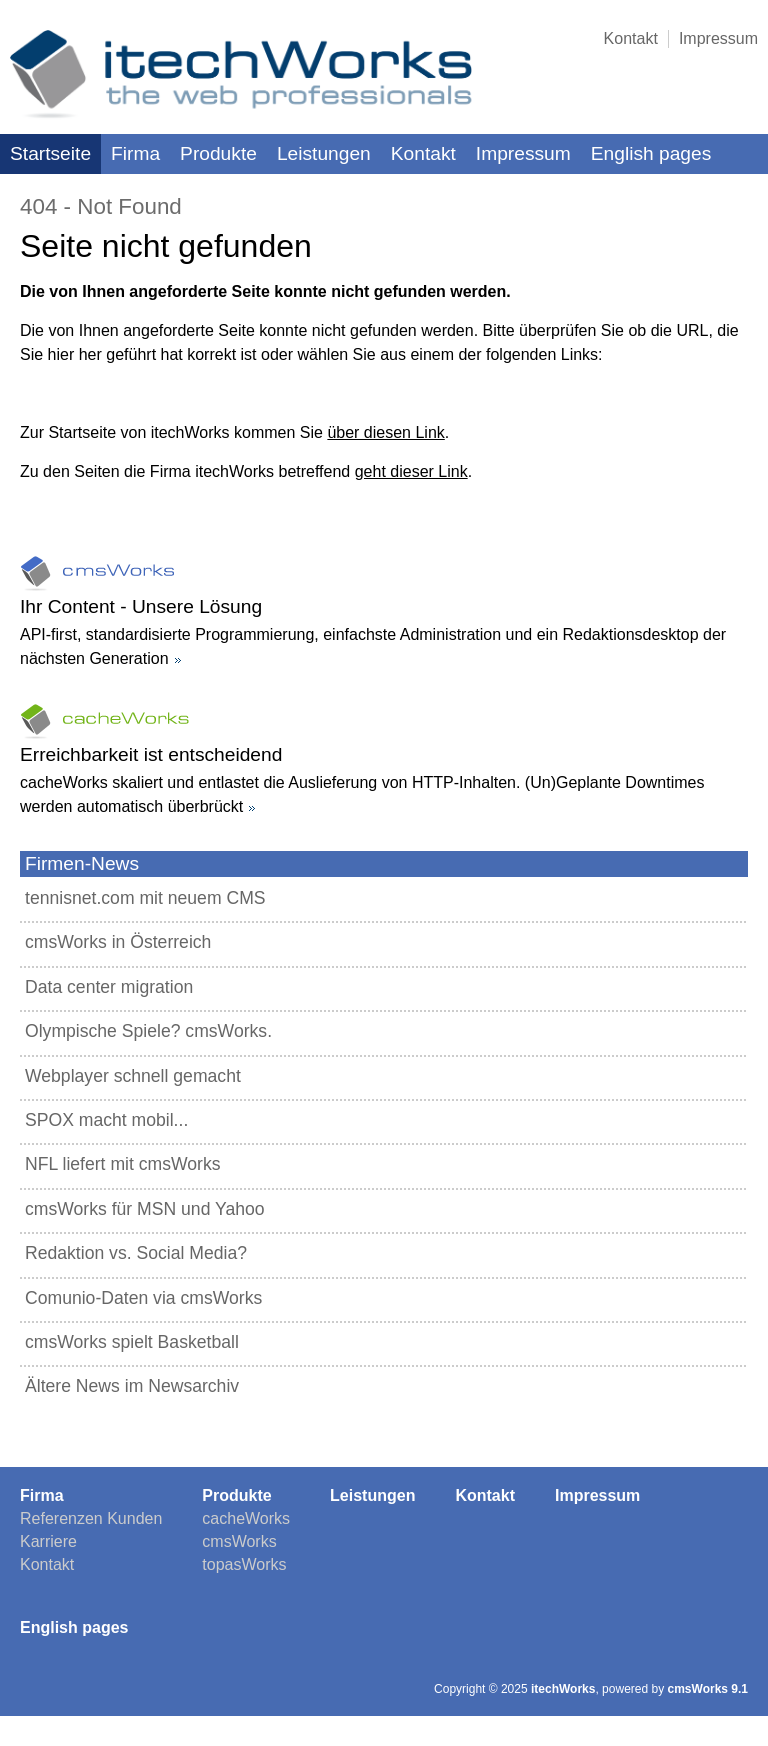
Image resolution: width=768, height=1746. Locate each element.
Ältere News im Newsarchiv (132, 1386)
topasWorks (244, 1564)
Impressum (718, 38)
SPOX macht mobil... (106, 1120)
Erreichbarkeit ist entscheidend (151, 754)
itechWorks (563, 1689)
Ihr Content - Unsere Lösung (141, 606)
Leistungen (324, 153)
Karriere (48, 1541)
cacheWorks (246, 1518)
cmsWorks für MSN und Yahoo (145, 1209)
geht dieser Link (411, 471)
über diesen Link (385, 432)
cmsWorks (239, 1541)
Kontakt (631, 38)
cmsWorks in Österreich (118, 942)
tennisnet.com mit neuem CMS (145, 898)
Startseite (50, 153)
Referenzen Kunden (91, 1518)
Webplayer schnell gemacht (133, 1076)
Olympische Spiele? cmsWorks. (148, 1031)
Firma (135, 153)
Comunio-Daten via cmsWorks (143, 1298)
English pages (651, 153)
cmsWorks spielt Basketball (132, 1342)
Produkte (218, 153)
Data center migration (109, 987)
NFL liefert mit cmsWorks (123, 1164)
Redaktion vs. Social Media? (136, 1253)
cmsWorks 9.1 (708, 1689)
